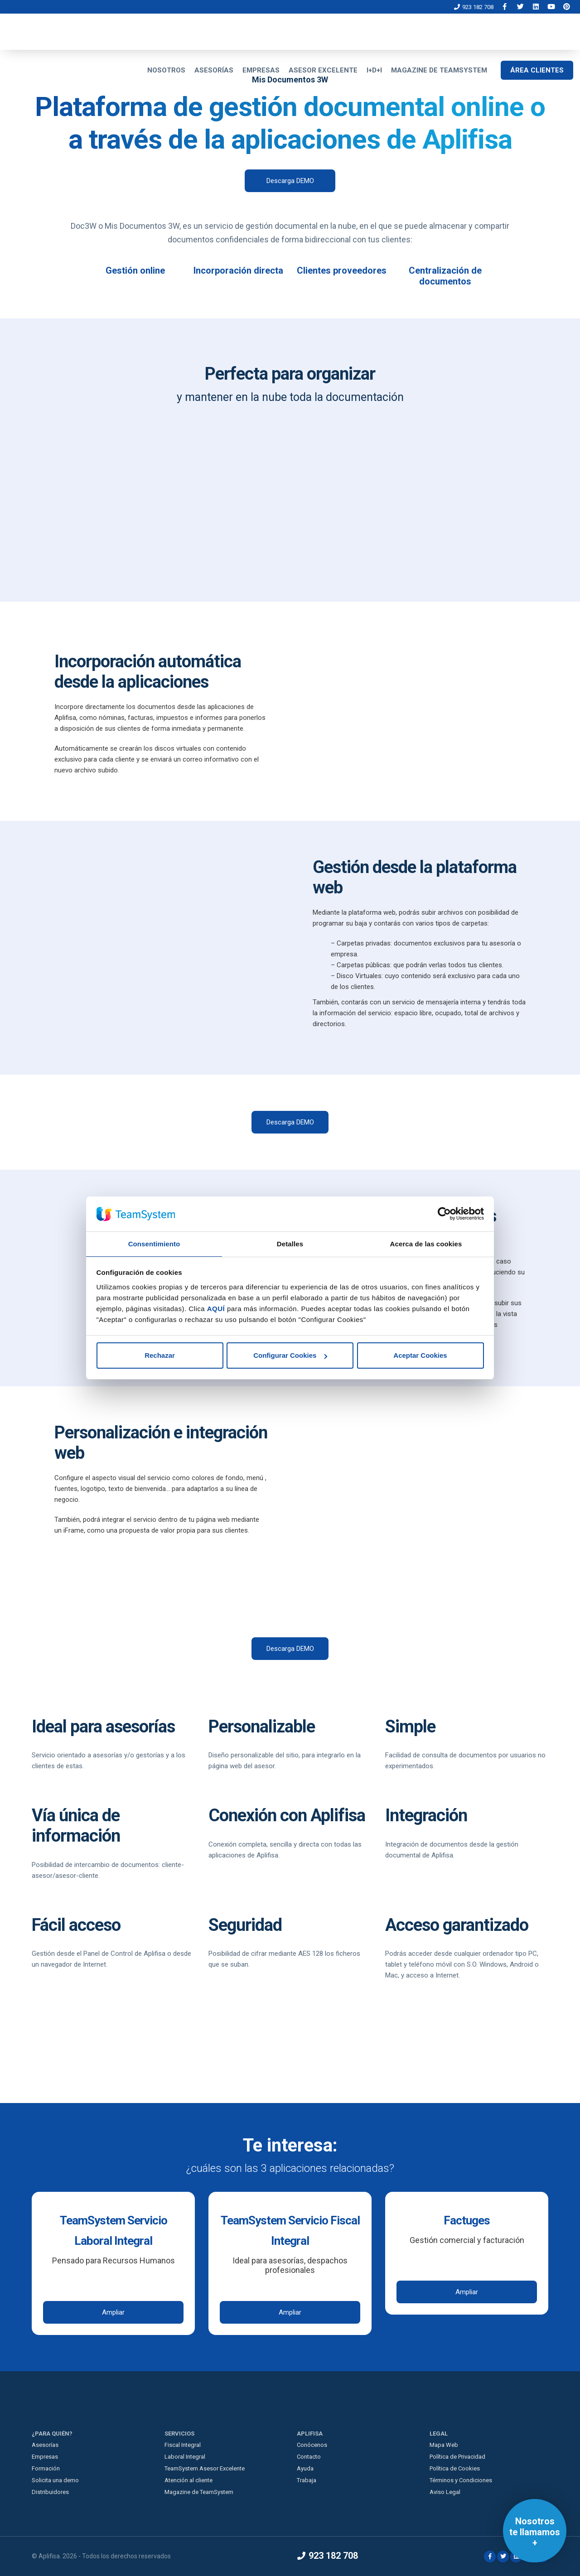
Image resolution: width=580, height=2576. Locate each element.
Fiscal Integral (182, 2444)
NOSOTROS (166, 70)
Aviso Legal (445, 2492)
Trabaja (306, 2480)
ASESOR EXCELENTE (323, 70)
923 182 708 (473, 7)
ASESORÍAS (213, 70)
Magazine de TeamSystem (198, 2492)
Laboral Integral (184, 2456)
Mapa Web (444, 2444)
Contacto (309, 2456)
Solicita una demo (55, 2480)
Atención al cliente (188, 2480)
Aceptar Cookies (420, 1356)
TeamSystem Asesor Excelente (204, 2468)
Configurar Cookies (290, 1356)
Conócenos (312, 2444)
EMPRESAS (261, 70)
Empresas (45, 2456)
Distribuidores (50, 2492)
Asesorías (45, 2444)
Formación (46, 2468)
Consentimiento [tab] (154, 1243)
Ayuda (305, 2468)
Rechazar (160, 1356)
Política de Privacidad (457, 2456)
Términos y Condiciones (461, 2480)
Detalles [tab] (290, 1243)
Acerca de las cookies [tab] (426, 1243)
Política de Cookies (455, 2468)
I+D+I (374, 70)
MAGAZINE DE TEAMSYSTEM (439, 70)
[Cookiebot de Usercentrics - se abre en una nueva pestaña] (444, 1213)
